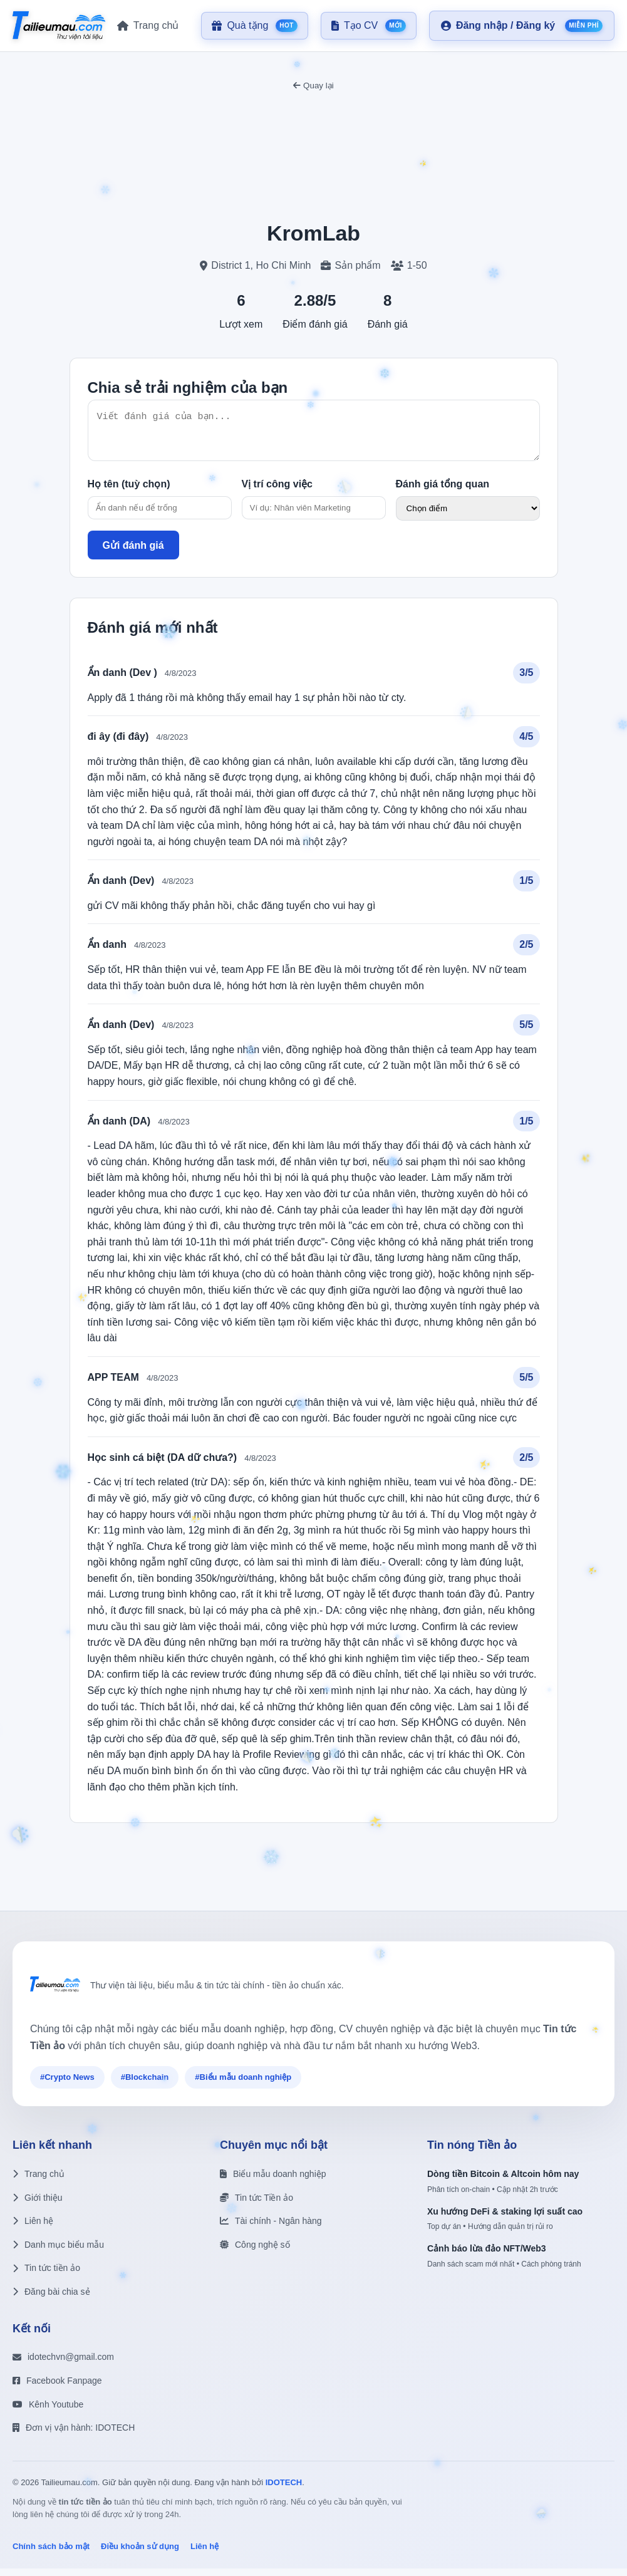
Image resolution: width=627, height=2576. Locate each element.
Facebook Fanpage (57, 2388)
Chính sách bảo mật (51, 2553)
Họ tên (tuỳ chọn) (129, 491)
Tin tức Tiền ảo (256, 2205)
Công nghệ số (255, 2252)
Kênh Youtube (48, 2412)
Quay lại (313, 85)
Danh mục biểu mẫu (58, 2252)
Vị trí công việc (277, 491)
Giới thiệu (38, 2205)
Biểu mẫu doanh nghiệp (273, 2181)
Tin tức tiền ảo (46, 2275)
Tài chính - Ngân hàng (271, 2228)
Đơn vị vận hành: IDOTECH (74, 2435)
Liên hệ (33, 2228)
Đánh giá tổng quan (443, 491)
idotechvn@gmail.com (63, 2364)
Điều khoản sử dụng (140, 2553)
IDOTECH (284, 2490)
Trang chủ (39, 2181)
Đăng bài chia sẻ (51, 2299)
